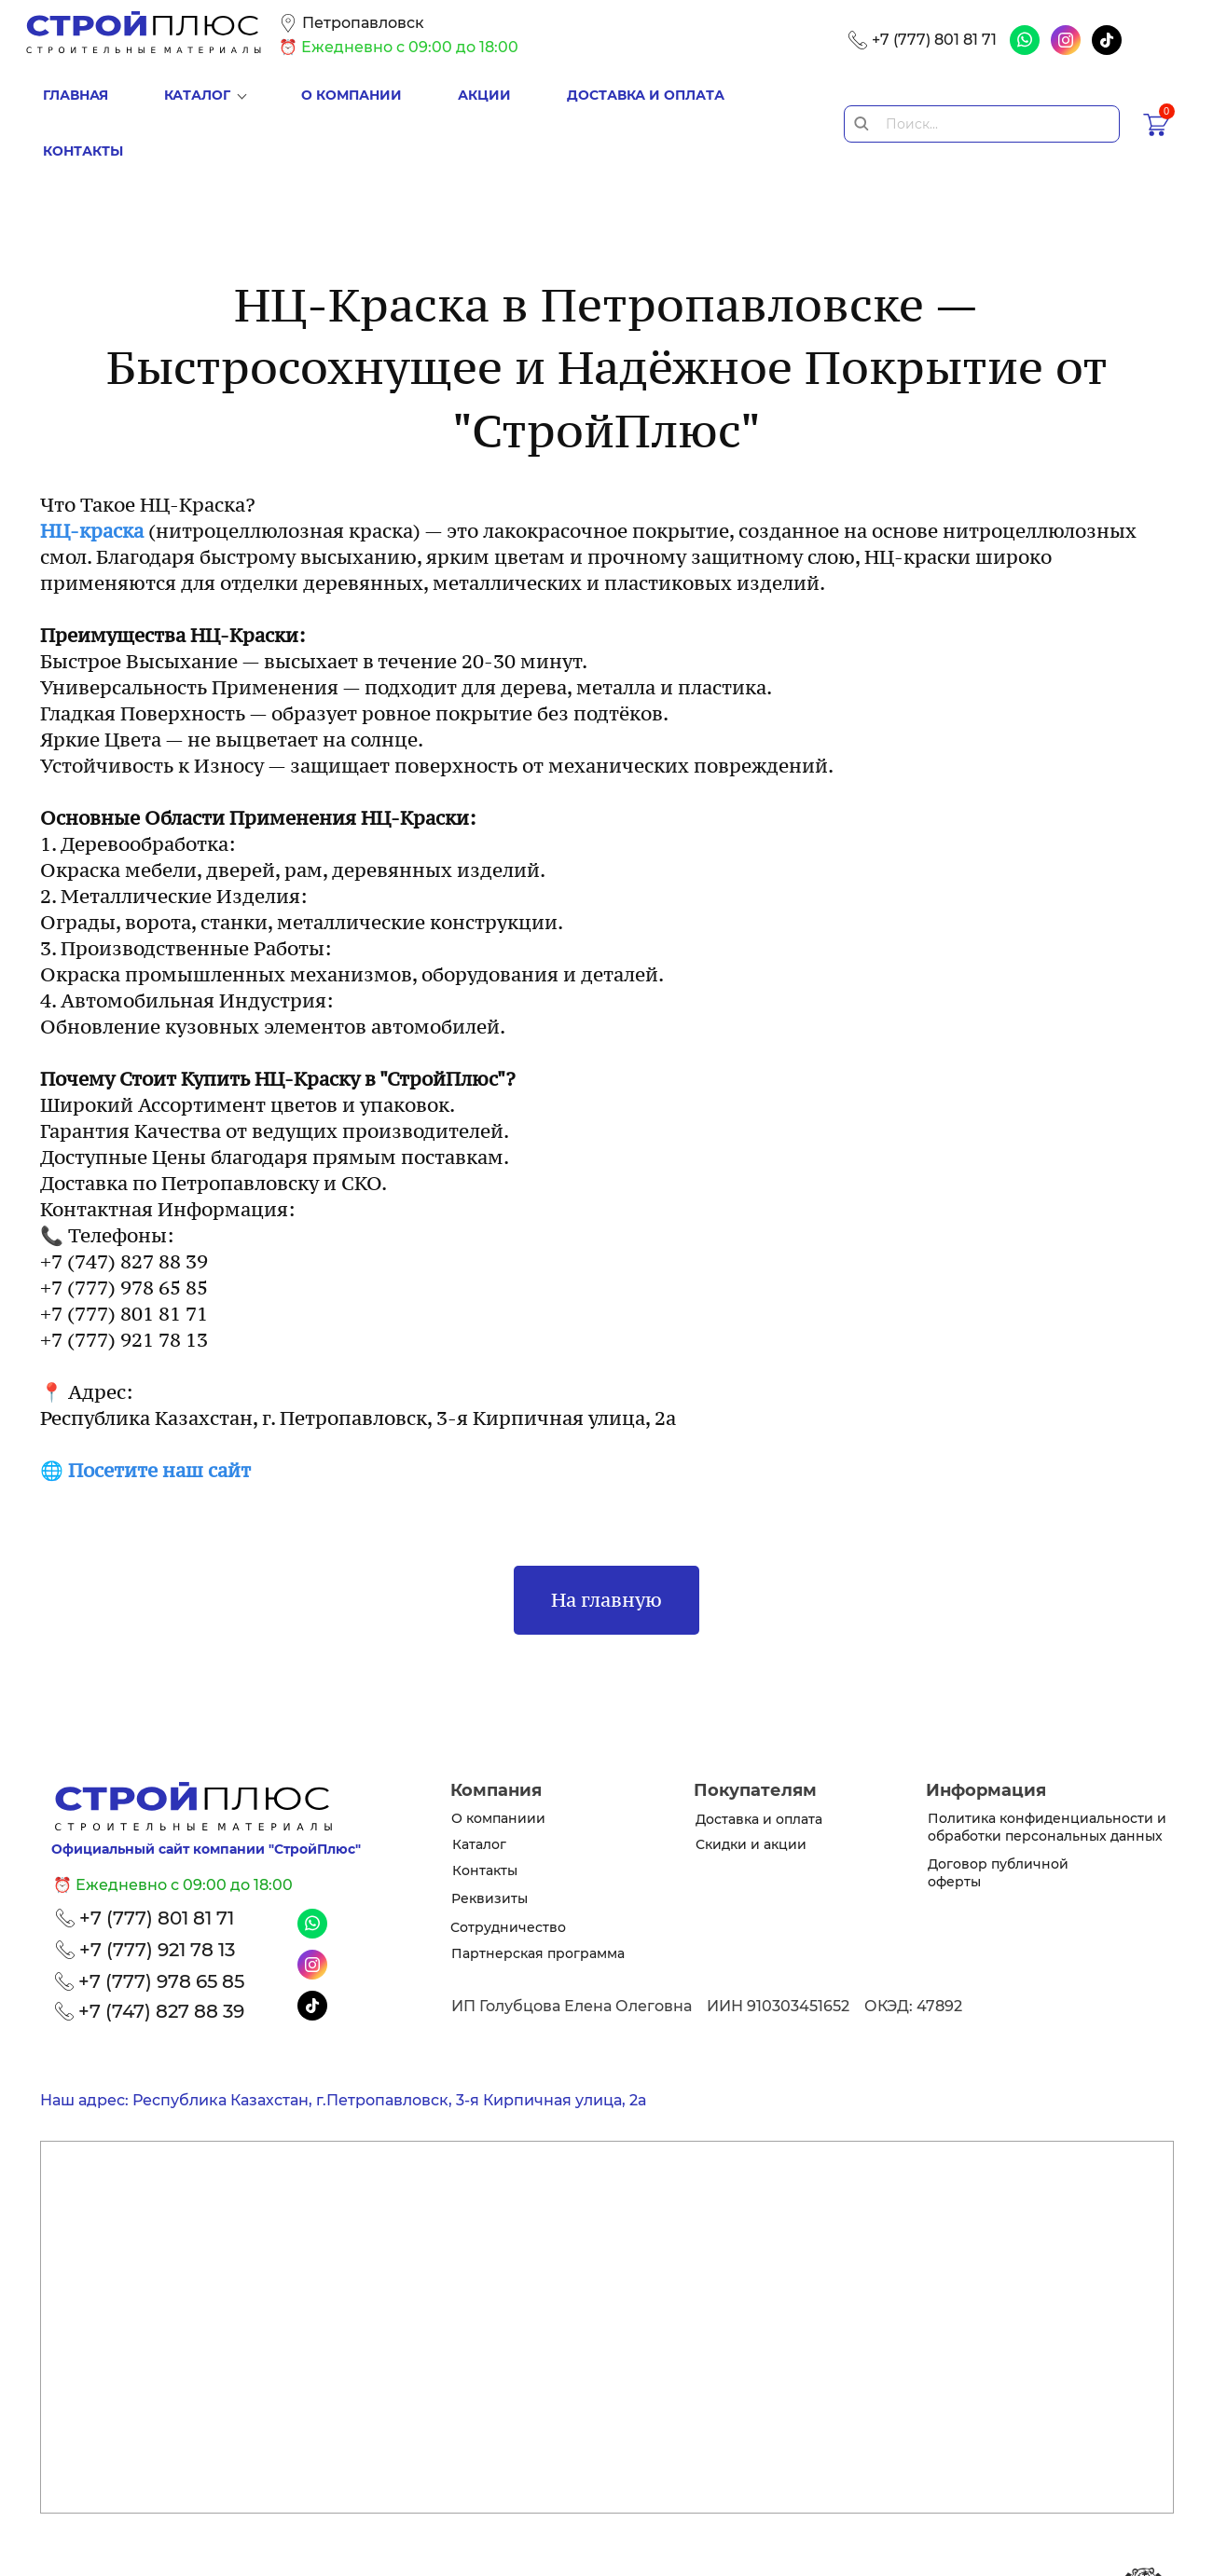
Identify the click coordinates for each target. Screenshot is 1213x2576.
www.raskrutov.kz (1040, 2555)
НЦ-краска (92, 467)
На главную (606, 1536)
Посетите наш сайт (159, 1406)
